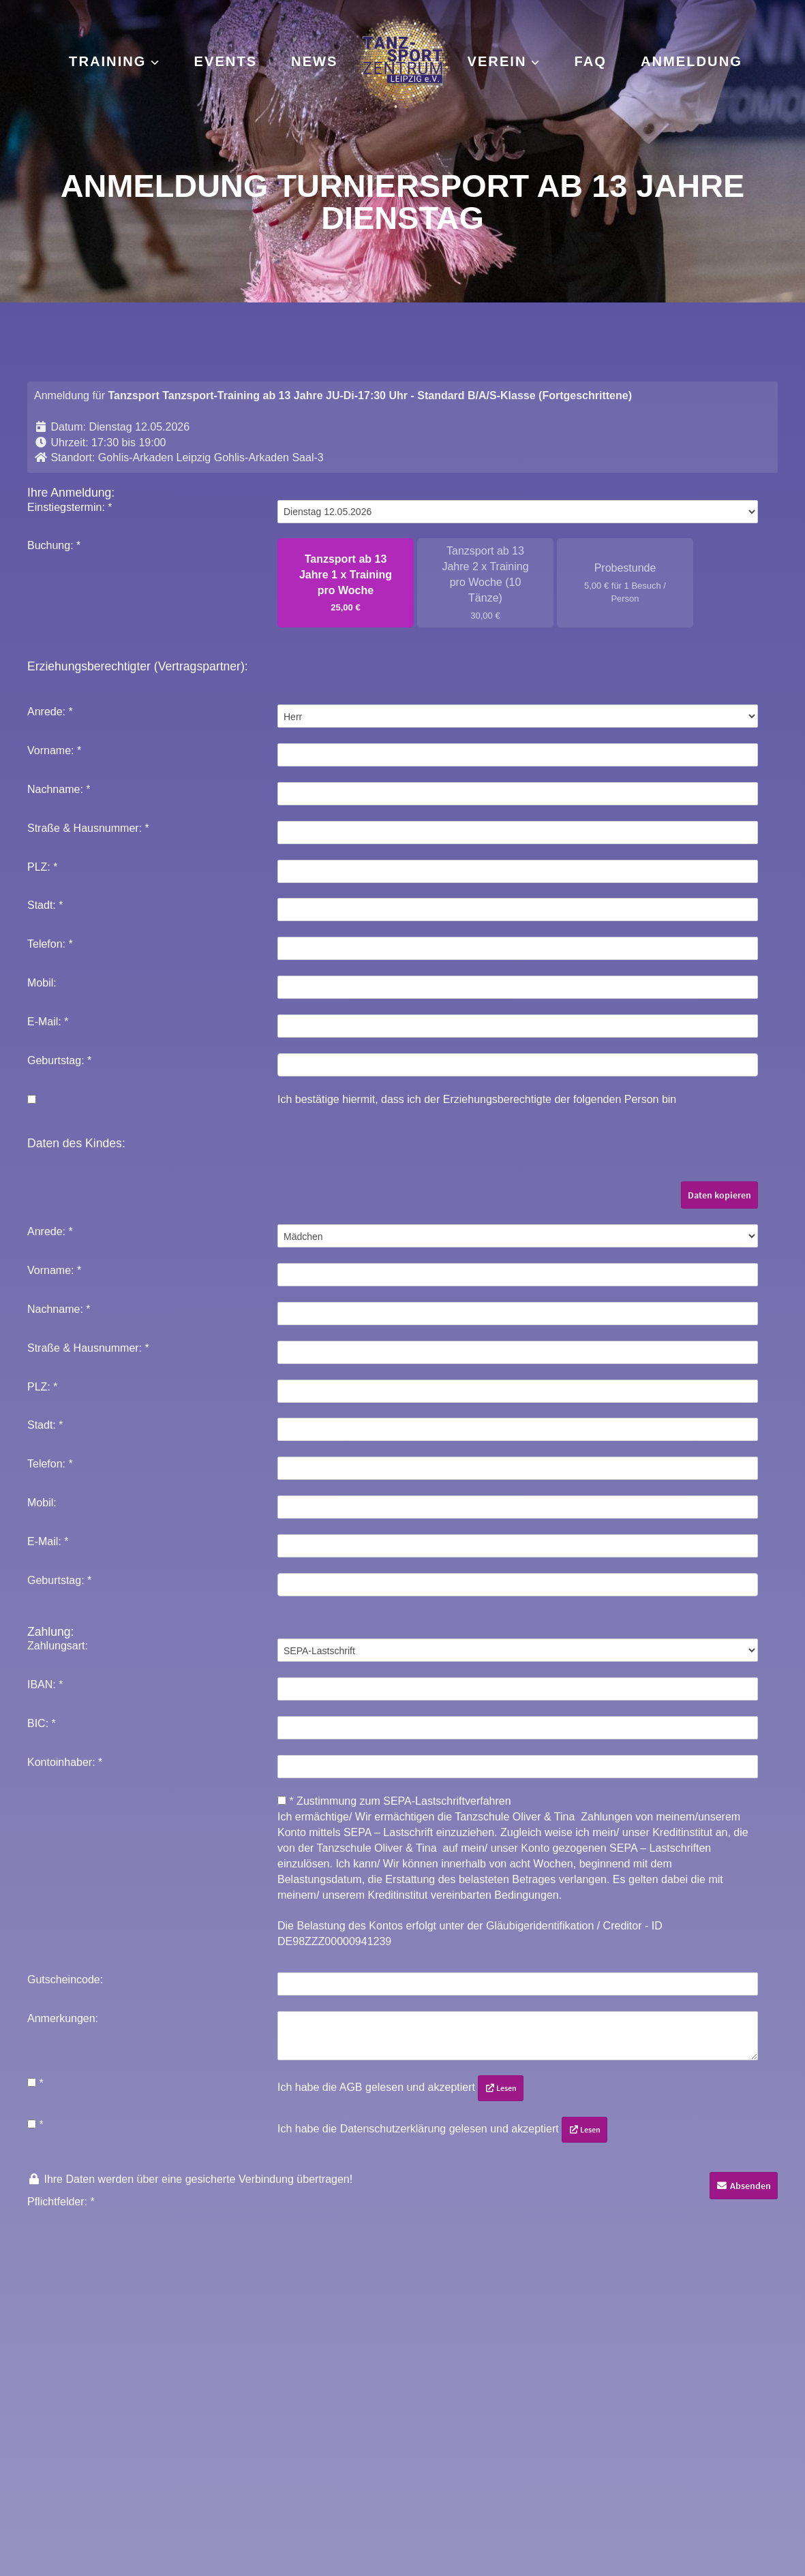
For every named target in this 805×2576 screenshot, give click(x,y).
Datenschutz (47, 2450)
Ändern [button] (421, 2512)
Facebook (306, 2428)
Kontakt (36, 2406)
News (314, 61)
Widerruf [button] (518, 2512)
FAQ (591, 61)
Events (226, 61)
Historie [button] (467, 2512)
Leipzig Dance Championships (624, 2450)
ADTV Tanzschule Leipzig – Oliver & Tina (652, 2406)
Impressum (43, 2428)
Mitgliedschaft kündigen (76, 2471)
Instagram (308, 2406)
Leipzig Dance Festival (605, 2428)
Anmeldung (691, 61)
